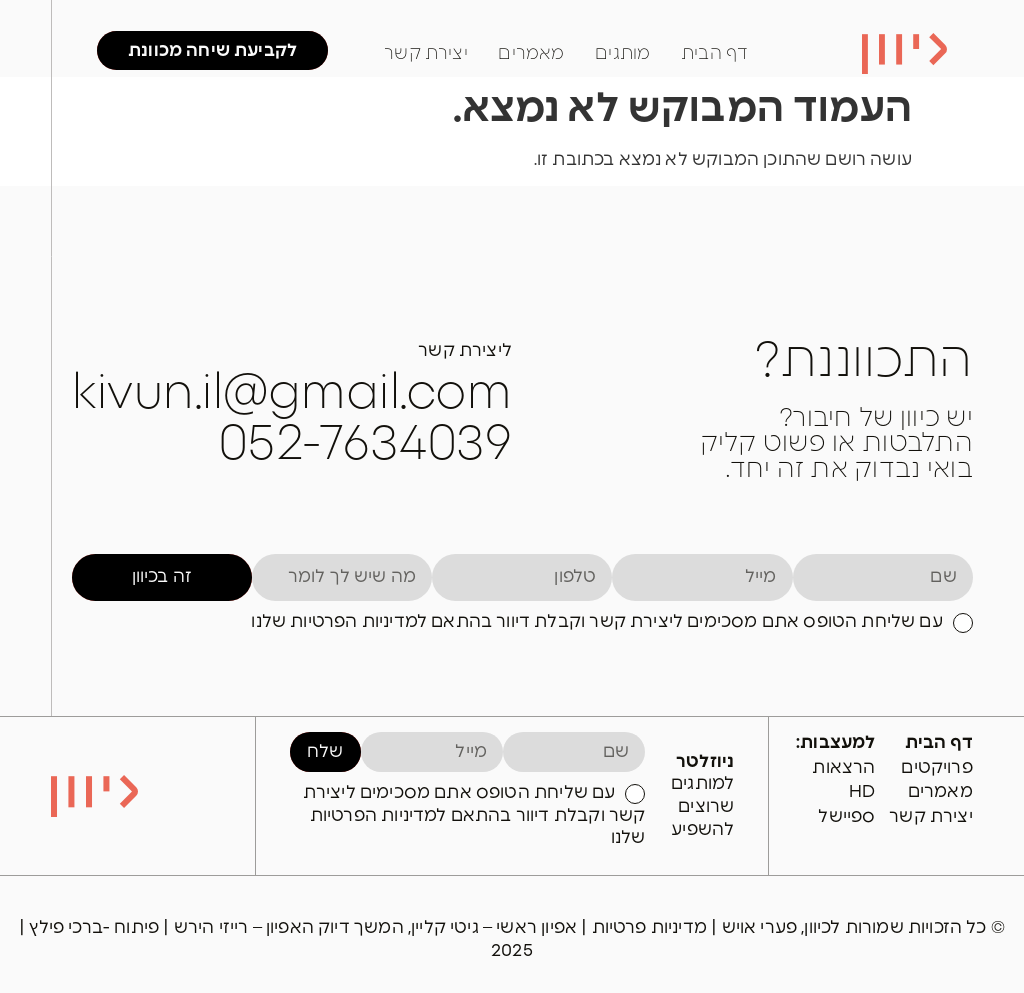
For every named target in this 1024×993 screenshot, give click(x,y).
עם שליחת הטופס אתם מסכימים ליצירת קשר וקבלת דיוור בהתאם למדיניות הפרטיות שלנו (596, 621)
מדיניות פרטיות (652, 927)
